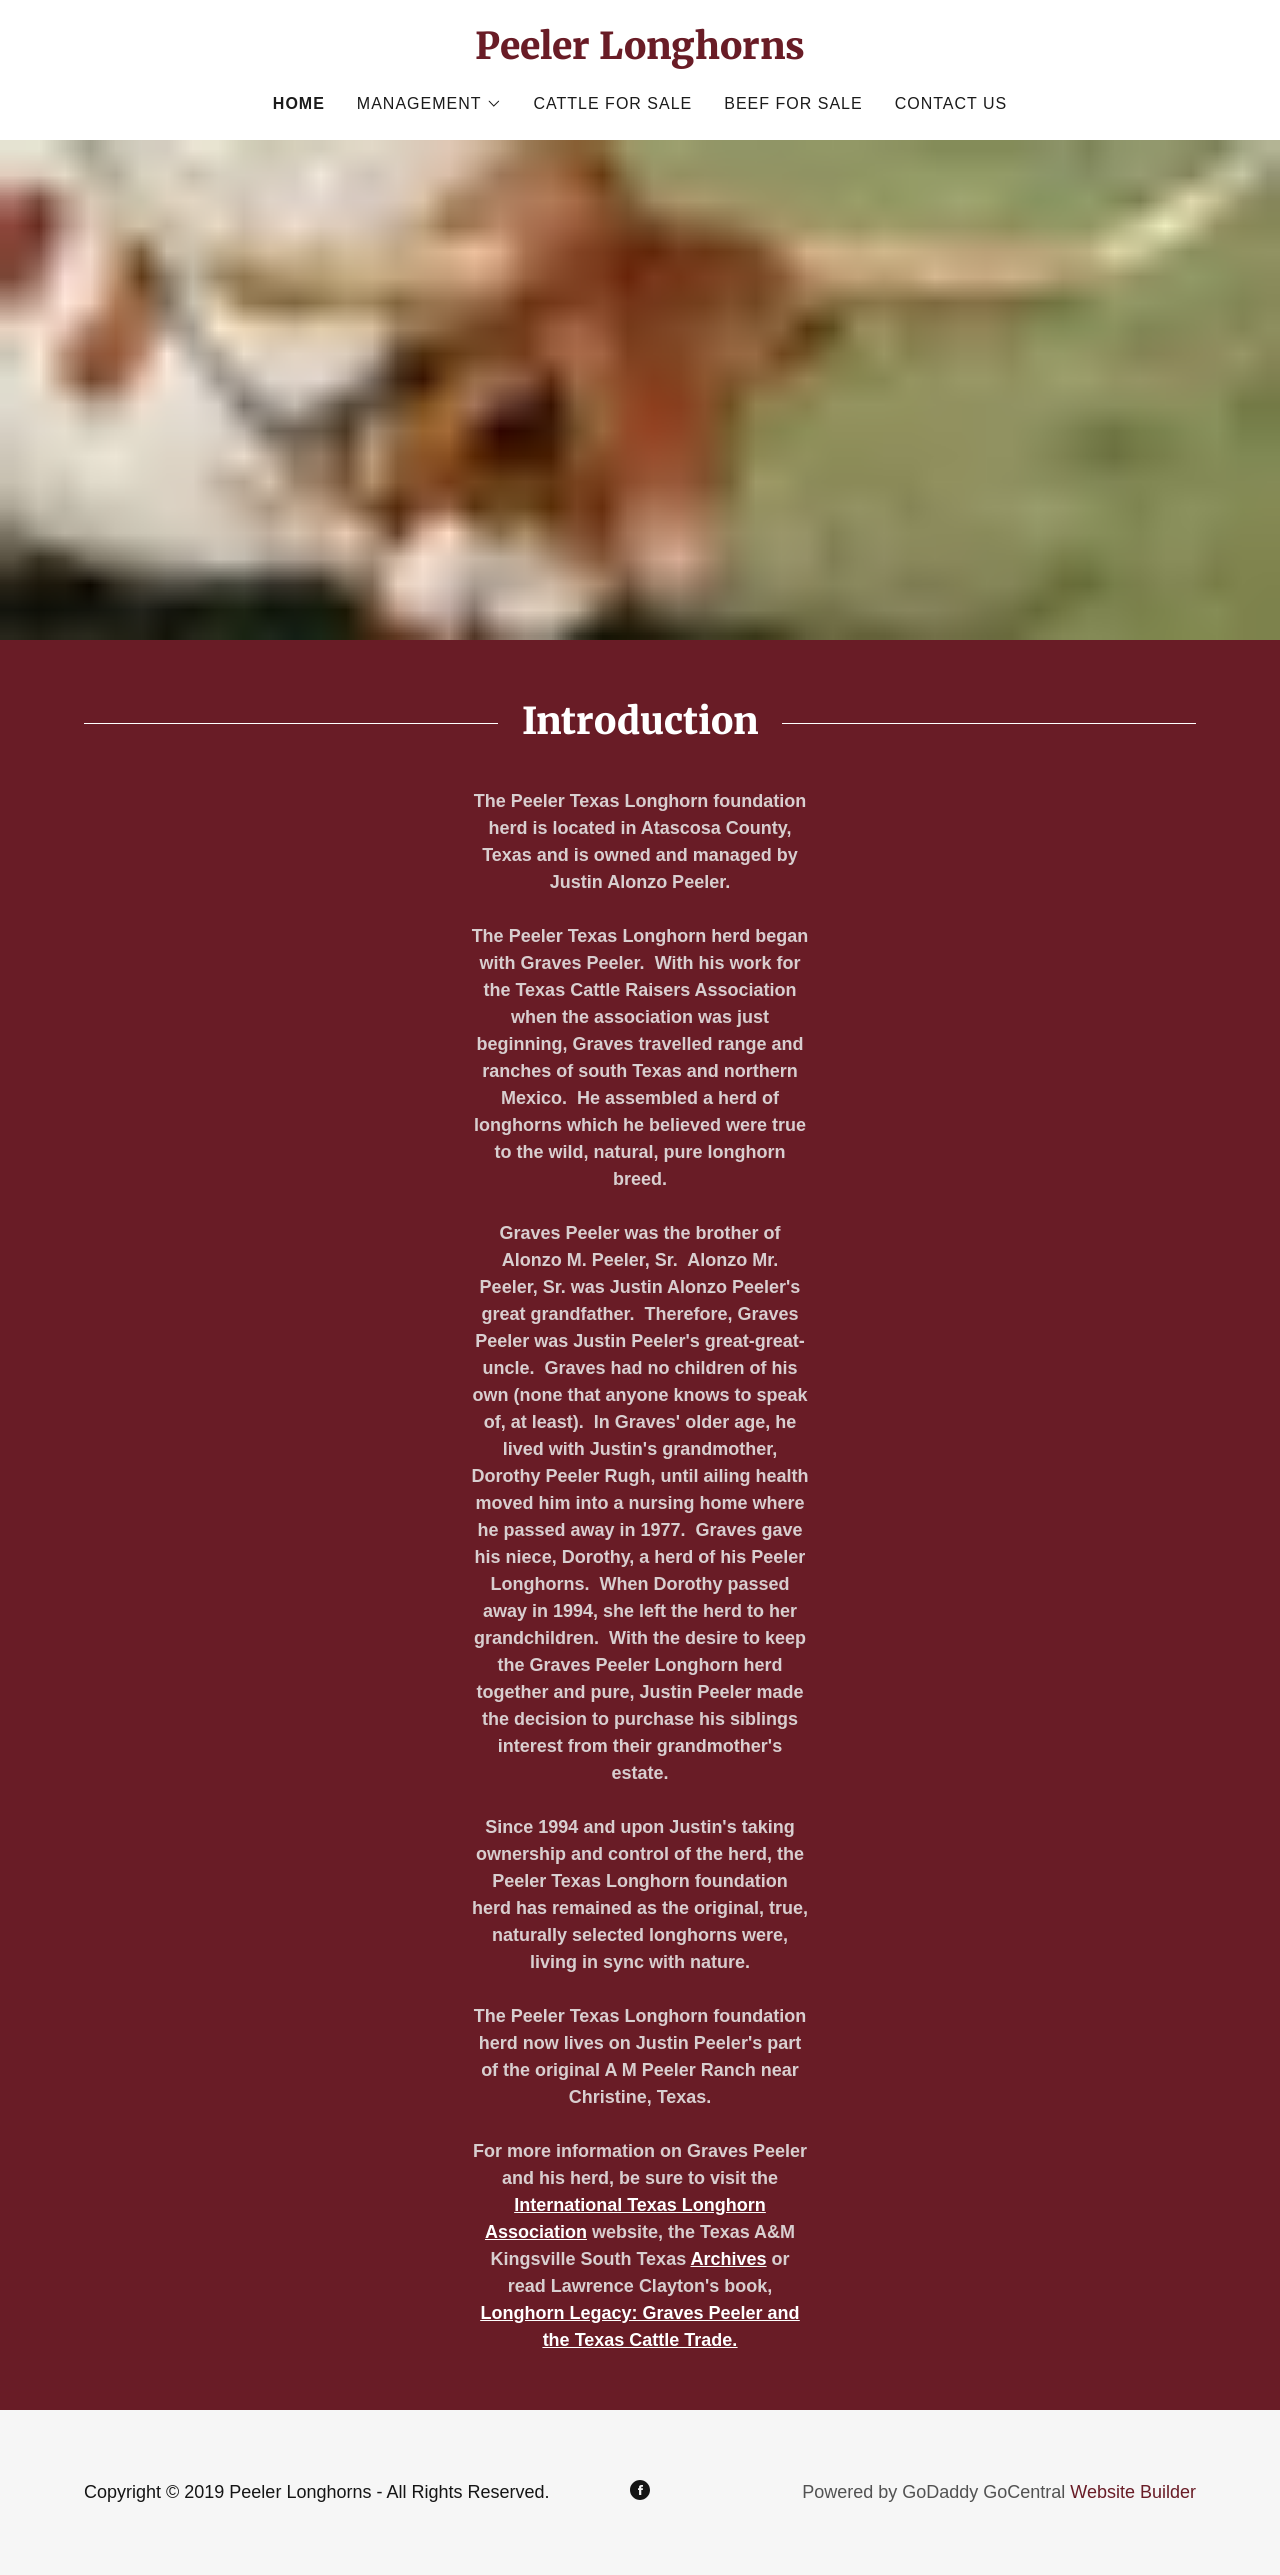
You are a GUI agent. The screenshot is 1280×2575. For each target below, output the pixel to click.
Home (299, 103)
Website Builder (1133, 2492)
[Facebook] (640, 2492)
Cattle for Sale (613, 103)
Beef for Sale (793, 103)
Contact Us (951, 103)
